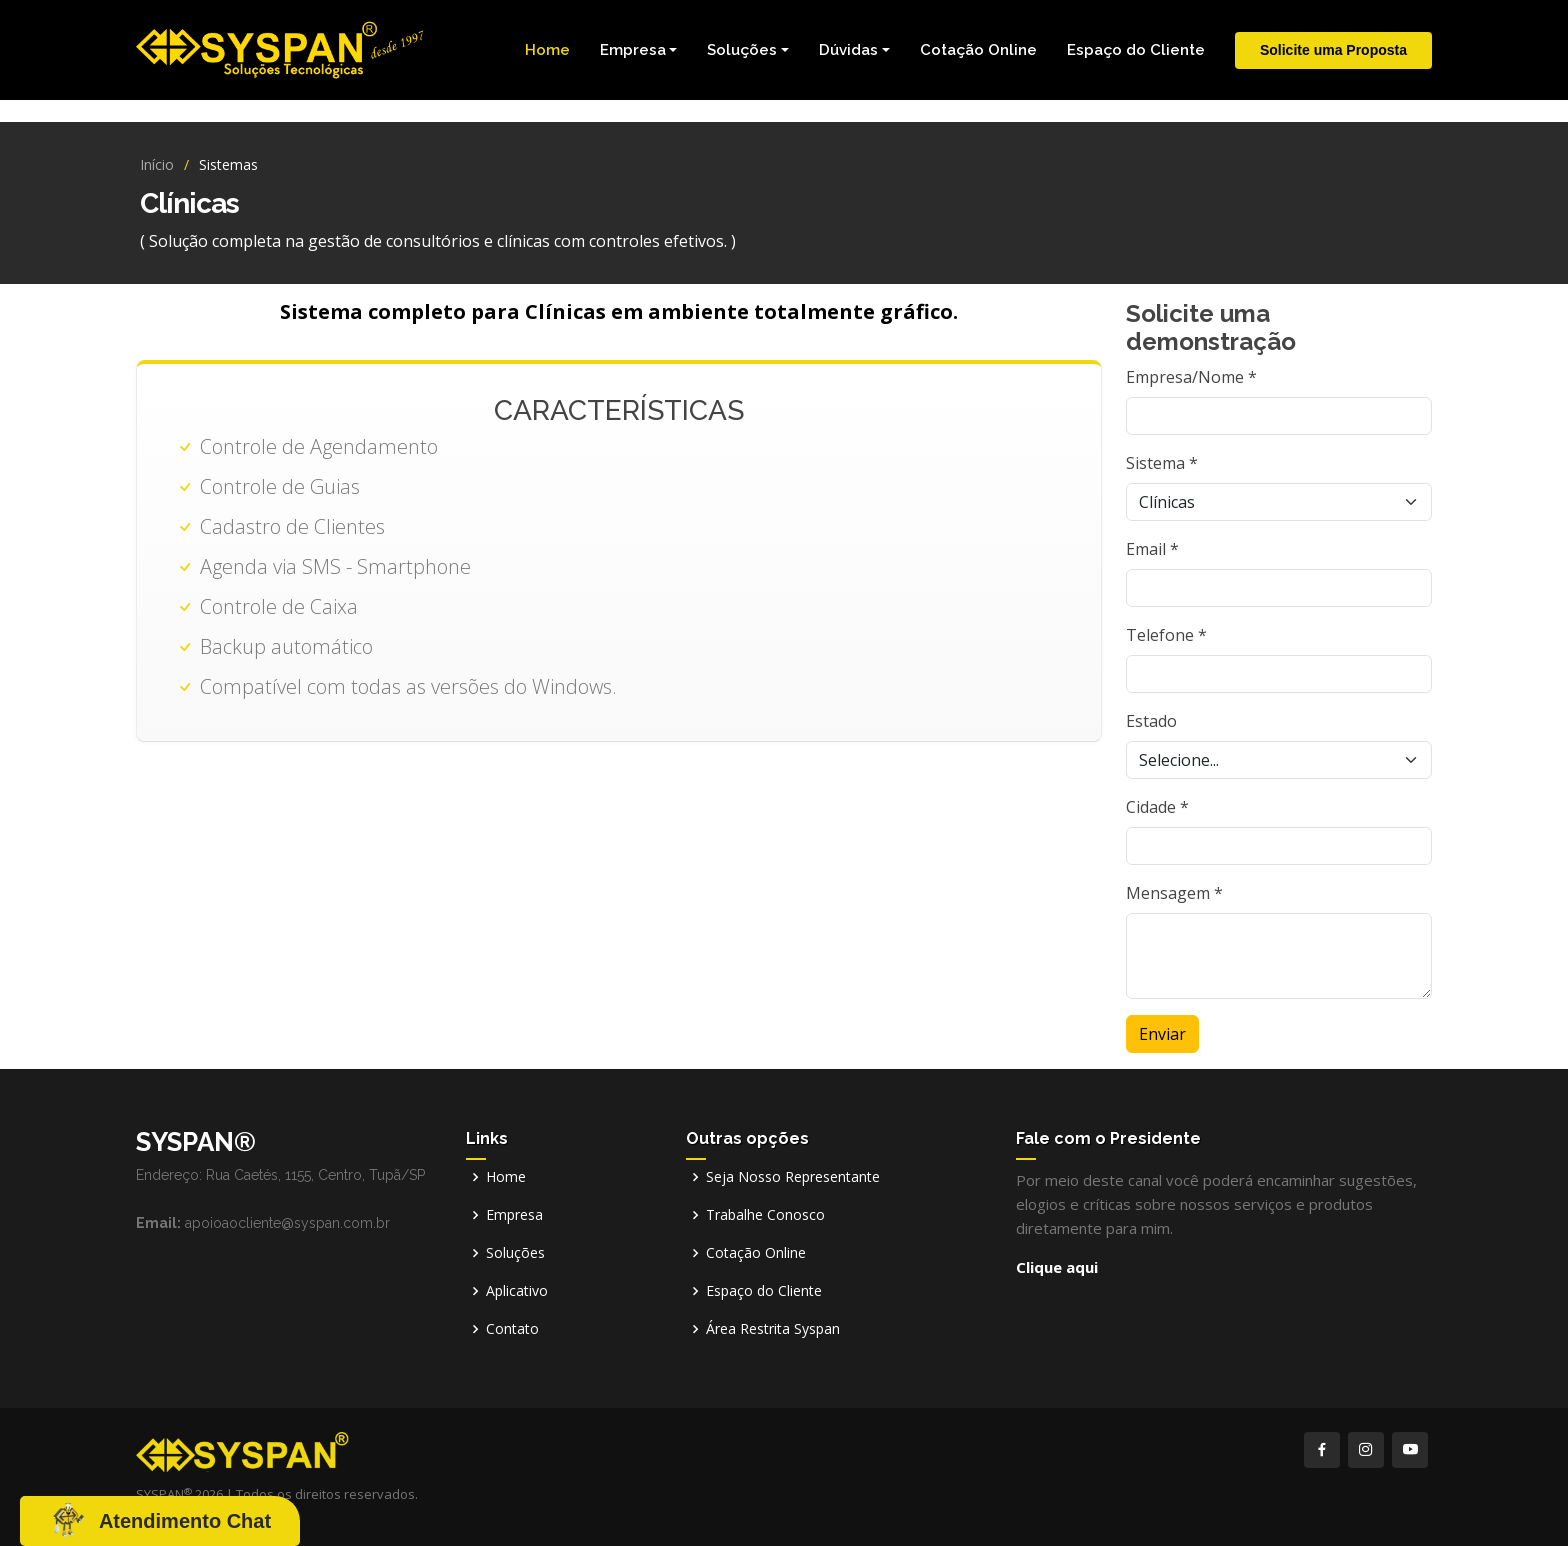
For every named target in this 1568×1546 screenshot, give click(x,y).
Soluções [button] (742, 50)
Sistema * (1162, 463)
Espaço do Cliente (1136, 50)
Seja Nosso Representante (793, 1177)
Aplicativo (517, 1291)
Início (157, 164)
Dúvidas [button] (848, 50)
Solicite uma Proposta (1333, 50)
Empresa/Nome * (1191, 377)
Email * (1152, 549)
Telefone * (1166, 635)
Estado (1151, 721)
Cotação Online (978, 50)
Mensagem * (1174, 893)
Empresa (514, 1215)
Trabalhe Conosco (765, 1215)
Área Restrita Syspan (773, 1329)
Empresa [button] (633, 50)
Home (547, 50)
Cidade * (1157, 807)
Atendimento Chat (185, 1521)
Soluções (515, 1253)
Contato (512, 1329)
